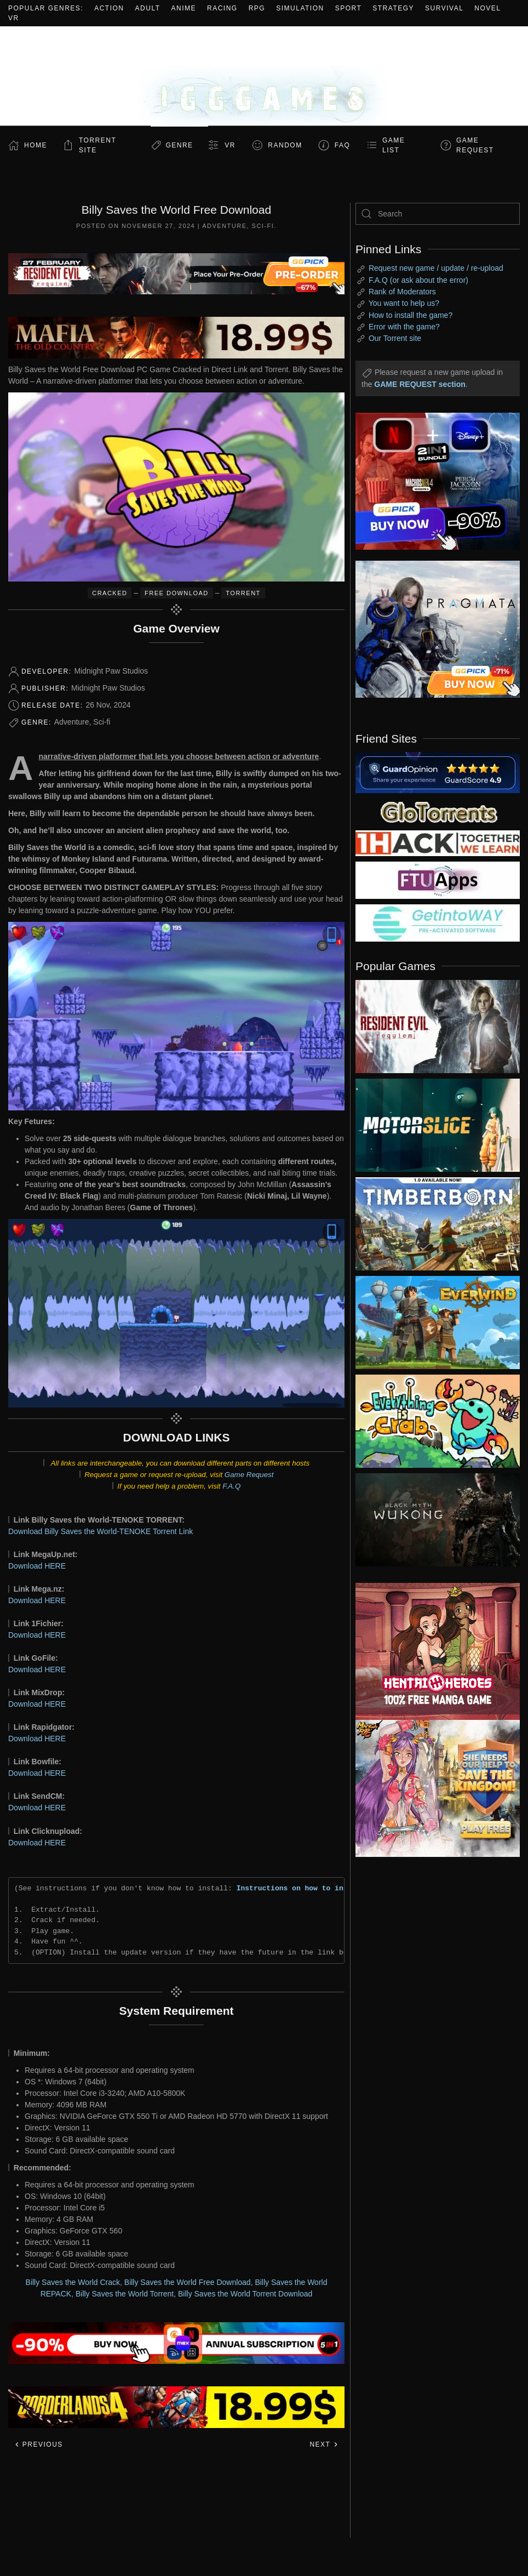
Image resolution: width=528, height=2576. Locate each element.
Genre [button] (179, 145)
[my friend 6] (437, 879)
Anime (184, 8)
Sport (348, 8)
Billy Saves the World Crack (73, 2282)
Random (285, 145)
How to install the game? (410, 315)
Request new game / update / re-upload (436, 268)
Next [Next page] (323, 2444)
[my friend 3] (437, 842)
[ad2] (429, 1651)
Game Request (249, 1475)
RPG (257, 8)
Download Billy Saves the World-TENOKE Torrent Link (100, 1531)
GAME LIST (393, 145)
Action (109, 8)
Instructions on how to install (301, 1888)
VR (13, 18)
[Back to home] (264, 76)
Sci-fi (263, 226)
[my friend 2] (437, 811)
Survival (444, 8)
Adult (147, 8)
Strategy (393, 8)
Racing (222, 8)
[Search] (437, 214)
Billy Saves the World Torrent (125, 2293)
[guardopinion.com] (437, 771)
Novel (487, 8)
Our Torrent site (395, 338)
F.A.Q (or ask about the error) (418, 280)
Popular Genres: (45, 8)
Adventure (224, 226)
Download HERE (37, 1565)
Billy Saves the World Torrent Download (245, 2293)
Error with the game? (404, 326)
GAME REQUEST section (419, 384)
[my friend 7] (437, 922)
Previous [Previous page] (38, 2444)
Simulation (300, 8)
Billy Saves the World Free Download (187, 2282)
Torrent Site (97, 145)
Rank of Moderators (402, 291)
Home (35, 145)
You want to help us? (404, 303)
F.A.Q (231, 1486)
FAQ (343, 145)
